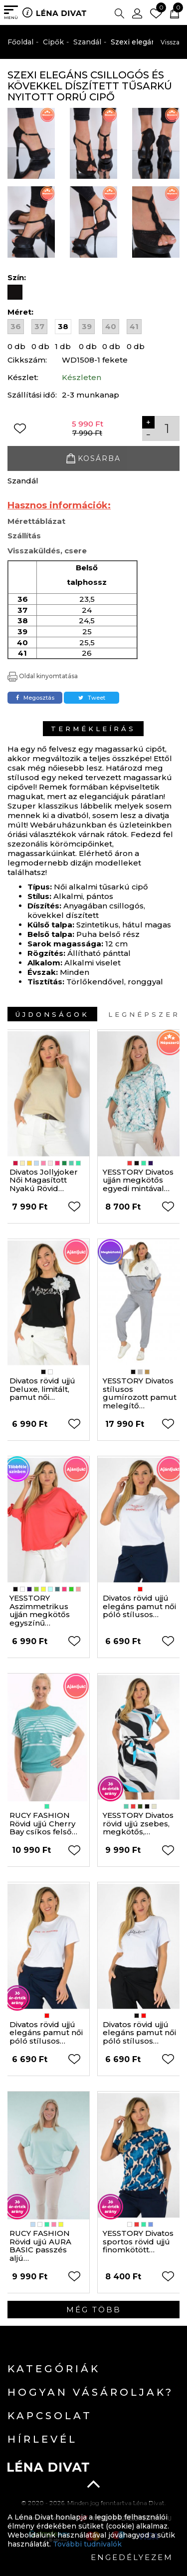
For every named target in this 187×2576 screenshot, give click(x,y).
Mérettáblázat (36, 521)
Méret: (20, 312)
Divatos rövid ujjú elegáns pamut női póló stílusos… (139, 1606)
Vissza (170, 42)
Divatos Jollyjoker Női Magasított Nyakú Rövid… (43, 1180)
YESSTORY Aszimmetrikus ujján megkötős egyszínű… (39, 1610)
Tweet (91, 697)
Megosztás (35, 697)
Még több (93, 2309)
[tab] (93, 2368)
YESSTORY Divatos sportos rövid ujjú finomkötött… (138, 2241)
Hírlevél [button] (42, 2439)
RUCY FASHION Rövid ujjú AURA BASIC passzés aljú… (40, 2245)
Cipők (53, 41)
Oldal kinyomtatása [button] (42, 676)
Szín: (17, 277)
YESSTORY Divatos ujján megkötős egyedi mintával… (138, 1180)
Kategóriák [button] (53, 2369)
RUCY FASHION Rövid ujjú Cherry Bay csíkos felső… (43, 1823)
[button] (119, 12)
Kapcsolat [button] (49, 2416)
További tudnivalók (87, 2544)
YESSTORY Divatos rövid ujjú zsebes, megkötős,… (138, 1823)
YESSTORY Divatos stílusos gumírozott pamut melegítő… (140, 1393)
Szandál (87, 41)
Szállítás (24, 535)
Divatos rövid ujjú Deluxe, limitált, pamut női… (42, 1389)
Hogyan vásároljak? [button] (90, 2392)
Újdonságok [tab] (52, 1014)
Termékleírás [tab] (93, 729)
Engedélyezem (132, 2557)
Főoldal (20, 41)
